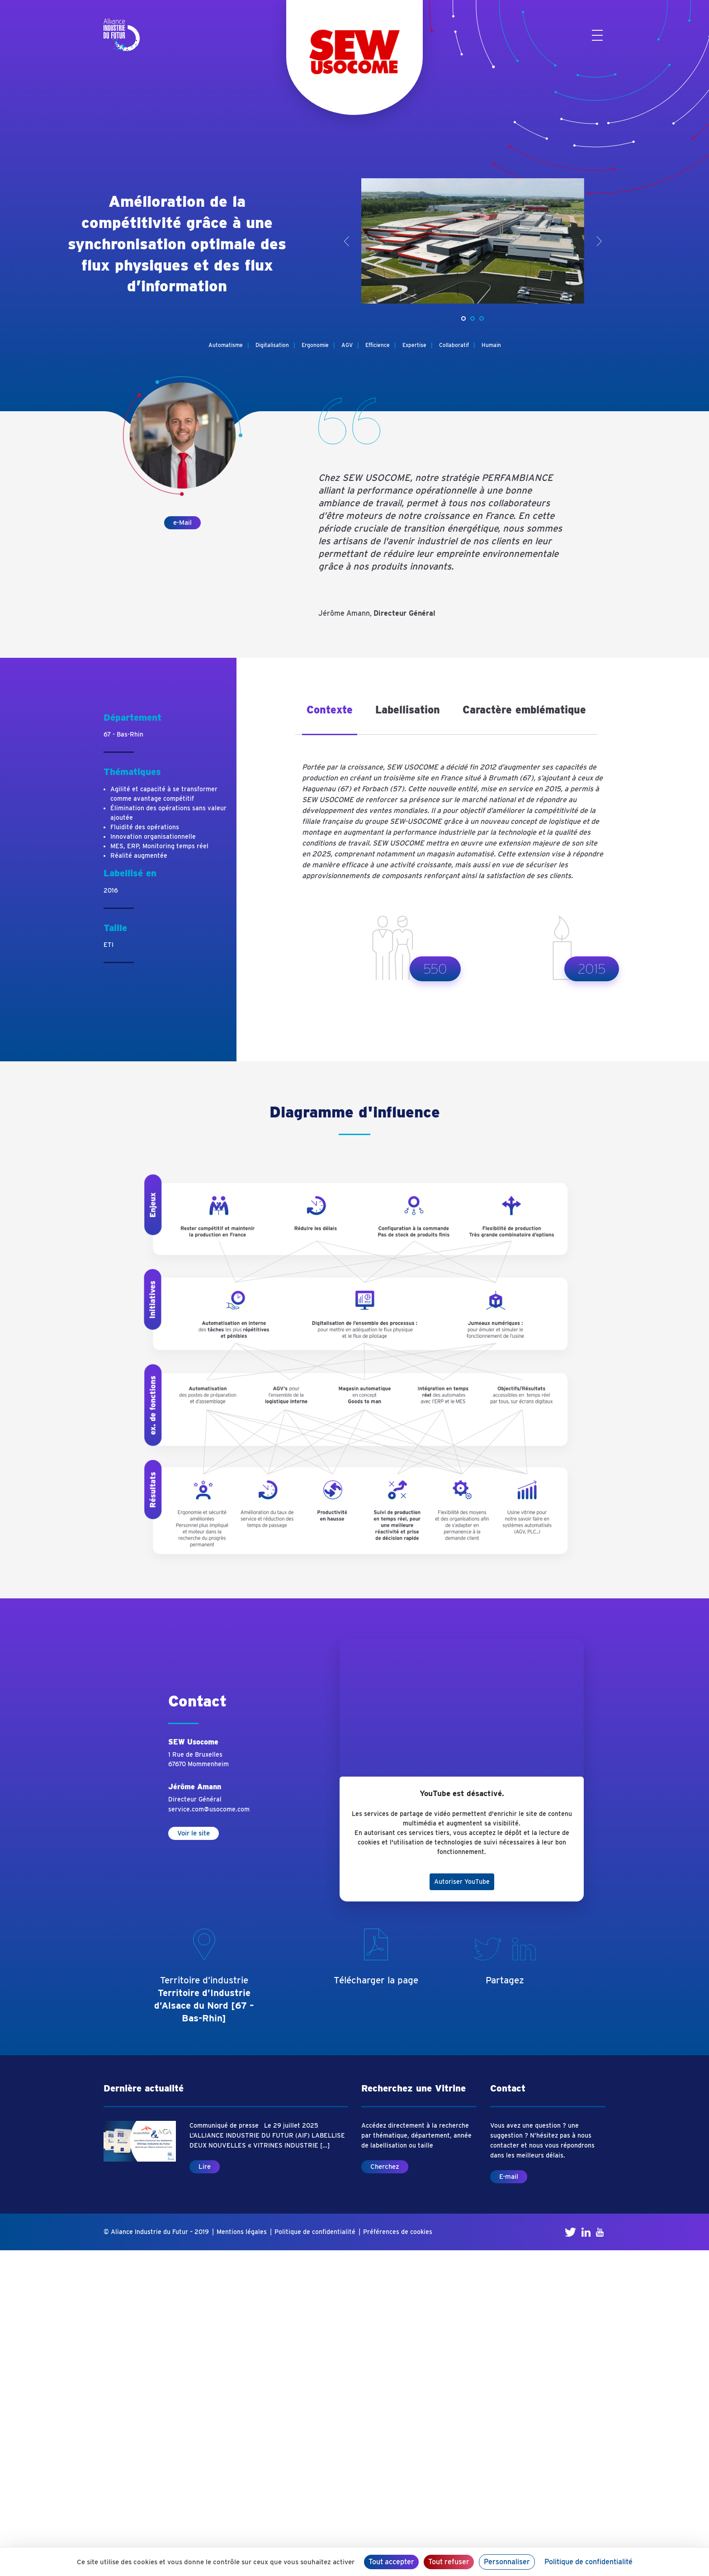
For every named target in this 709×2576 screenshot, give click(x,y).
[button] (463, 318)
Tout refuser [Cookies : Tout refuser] (448, 2561)
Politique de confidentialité (314, 2231)
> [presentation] (599, 241)
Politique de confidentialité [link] (588, 2561)
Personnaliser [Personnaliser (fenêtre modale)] (507, 2561)
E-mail (508, 2176)
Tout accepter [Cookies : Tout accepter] (391, 2561)
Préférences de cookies (397, 2231)
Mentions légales (242, 2231)
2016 (111, 890)
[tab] (329, 717)
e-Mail (182, 522)
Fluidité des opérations (144, 827)
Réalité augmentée (138, 855)
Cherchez (384, 2167)
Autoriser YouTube (462, 1881)
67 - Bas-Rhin (123, 734)
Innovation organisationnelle (153, 836)
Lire (205, 2167)
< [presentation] (346, 241)
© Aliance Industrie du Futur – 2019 (156, 2231)
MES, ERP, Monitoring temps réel (159, 846)
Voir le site (193, 1833)
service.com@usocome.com (209, 1809)
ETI (108, 944)
